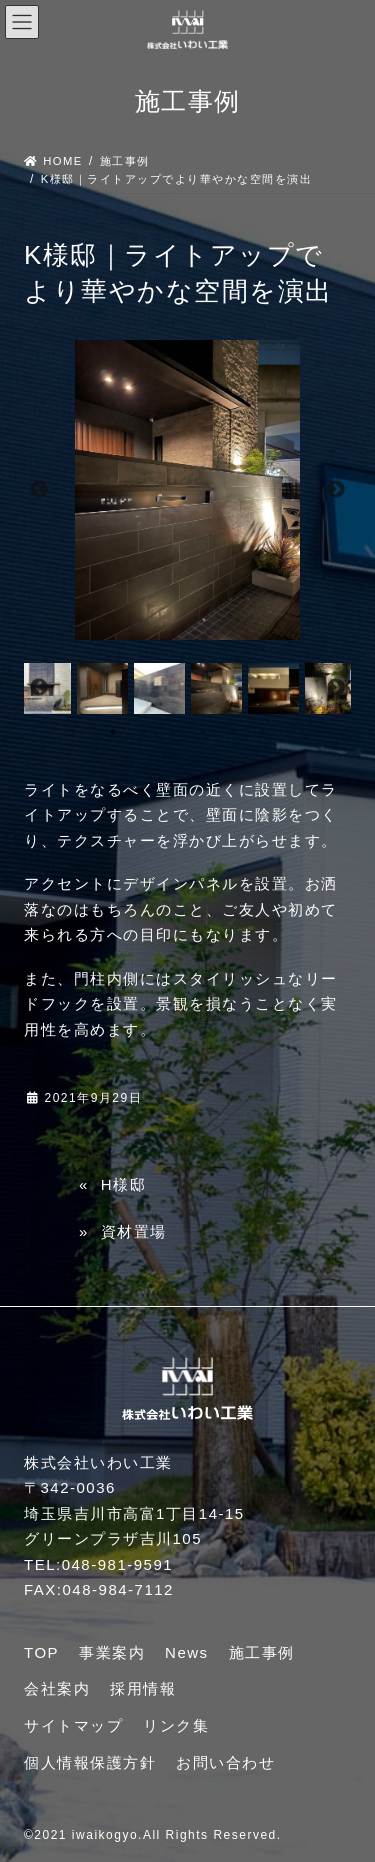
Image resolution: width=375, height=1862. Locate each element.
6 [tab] (263, 732)
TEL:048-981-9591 (98, 1564)
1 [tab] (113, 732)
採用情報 (143, 1688)
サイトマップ (73, 1725)
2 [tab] (143, 732)
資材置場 (134, 1231)
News (187, 1652)
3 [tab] (173, 732)
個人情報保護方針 (90, 1762)
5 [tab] (233, 732)
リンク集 (176, 1725)
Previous (39, 490)
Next (336, 490)
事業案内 (112, 1652)
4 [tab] (203, 732)
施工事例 (262, 1652)
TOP (41, 1652)
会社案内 (57, 1688)
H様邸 (123, 1184)
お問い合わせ (225, 1762)
